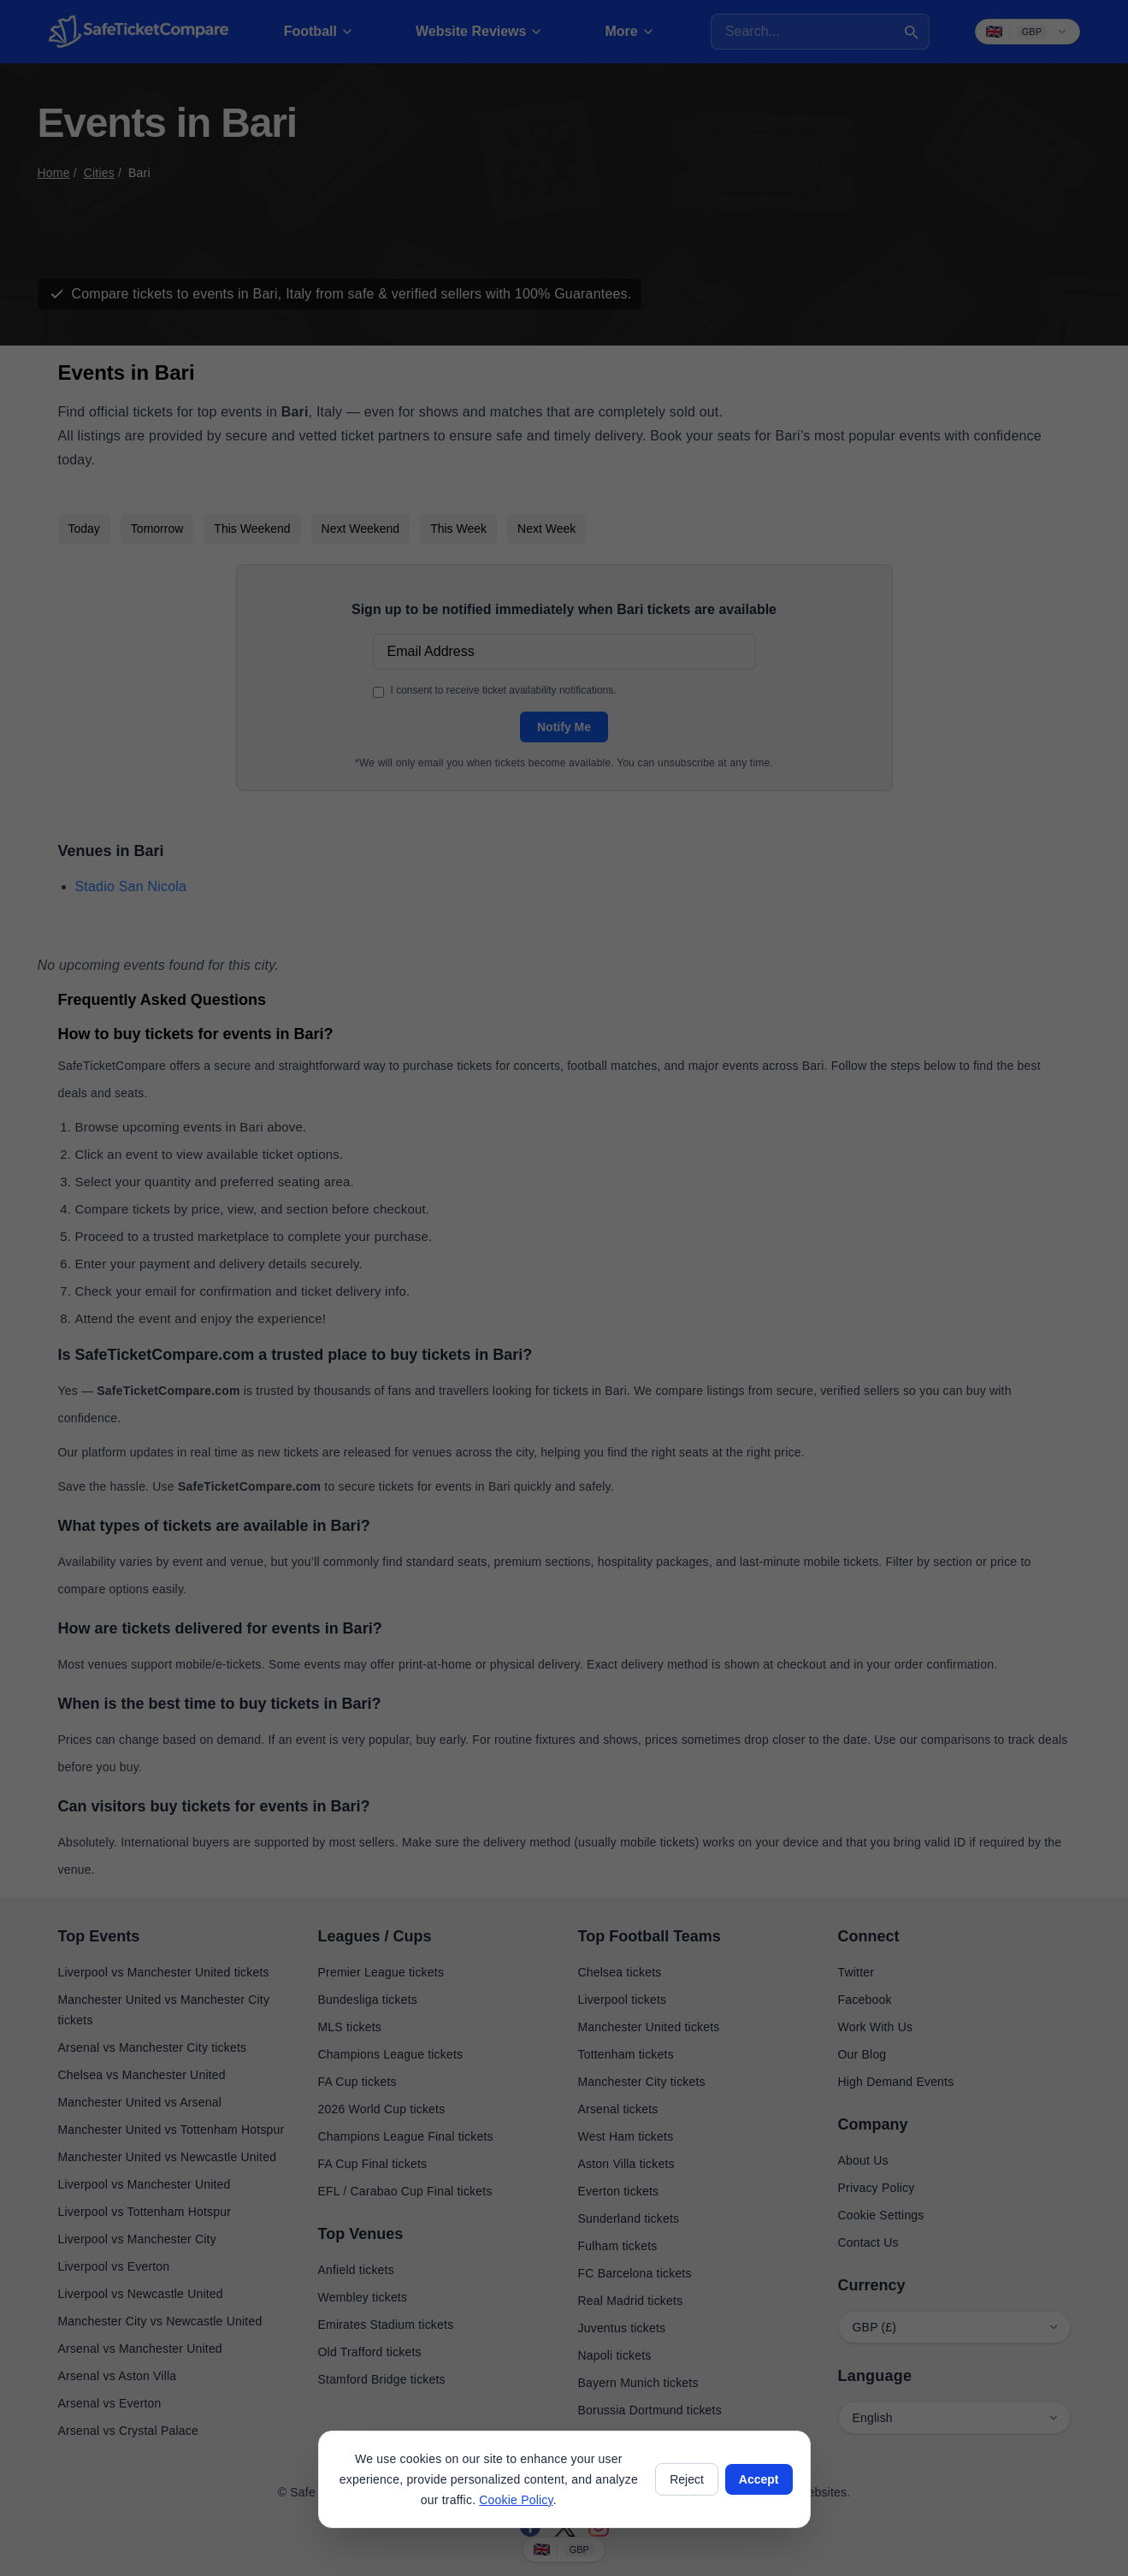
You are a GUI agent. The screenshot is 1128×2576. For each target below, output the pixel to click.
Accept (759, 2479)
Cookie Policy (515, 2500)
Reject (687, 2479)
